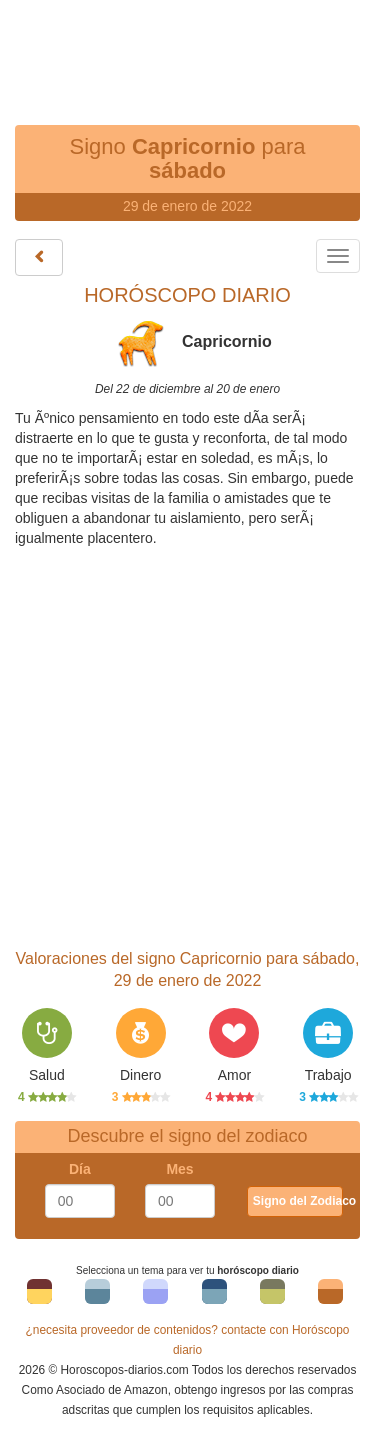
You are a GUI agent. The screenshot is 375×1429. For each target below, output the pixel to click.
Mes (179, 1169)
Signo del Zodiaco (298, 1201)
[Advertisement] (188, 50)
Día (80, 1169)
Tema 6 (330, 1296)
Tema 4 (214, 1296)
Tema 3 (155, 1296)
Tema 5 (272, 1296)
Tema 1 (39, 1296)
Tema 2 (97, 1296)
